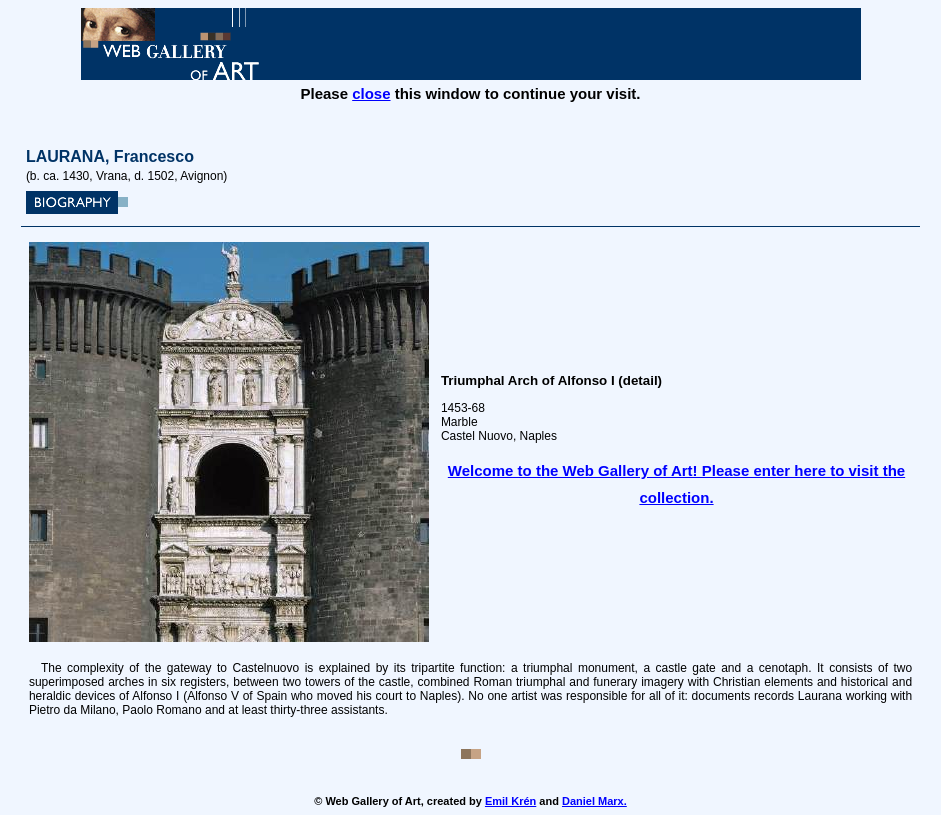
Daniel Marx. (594, 801)
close (371, 93)
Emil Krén (510, 801)
